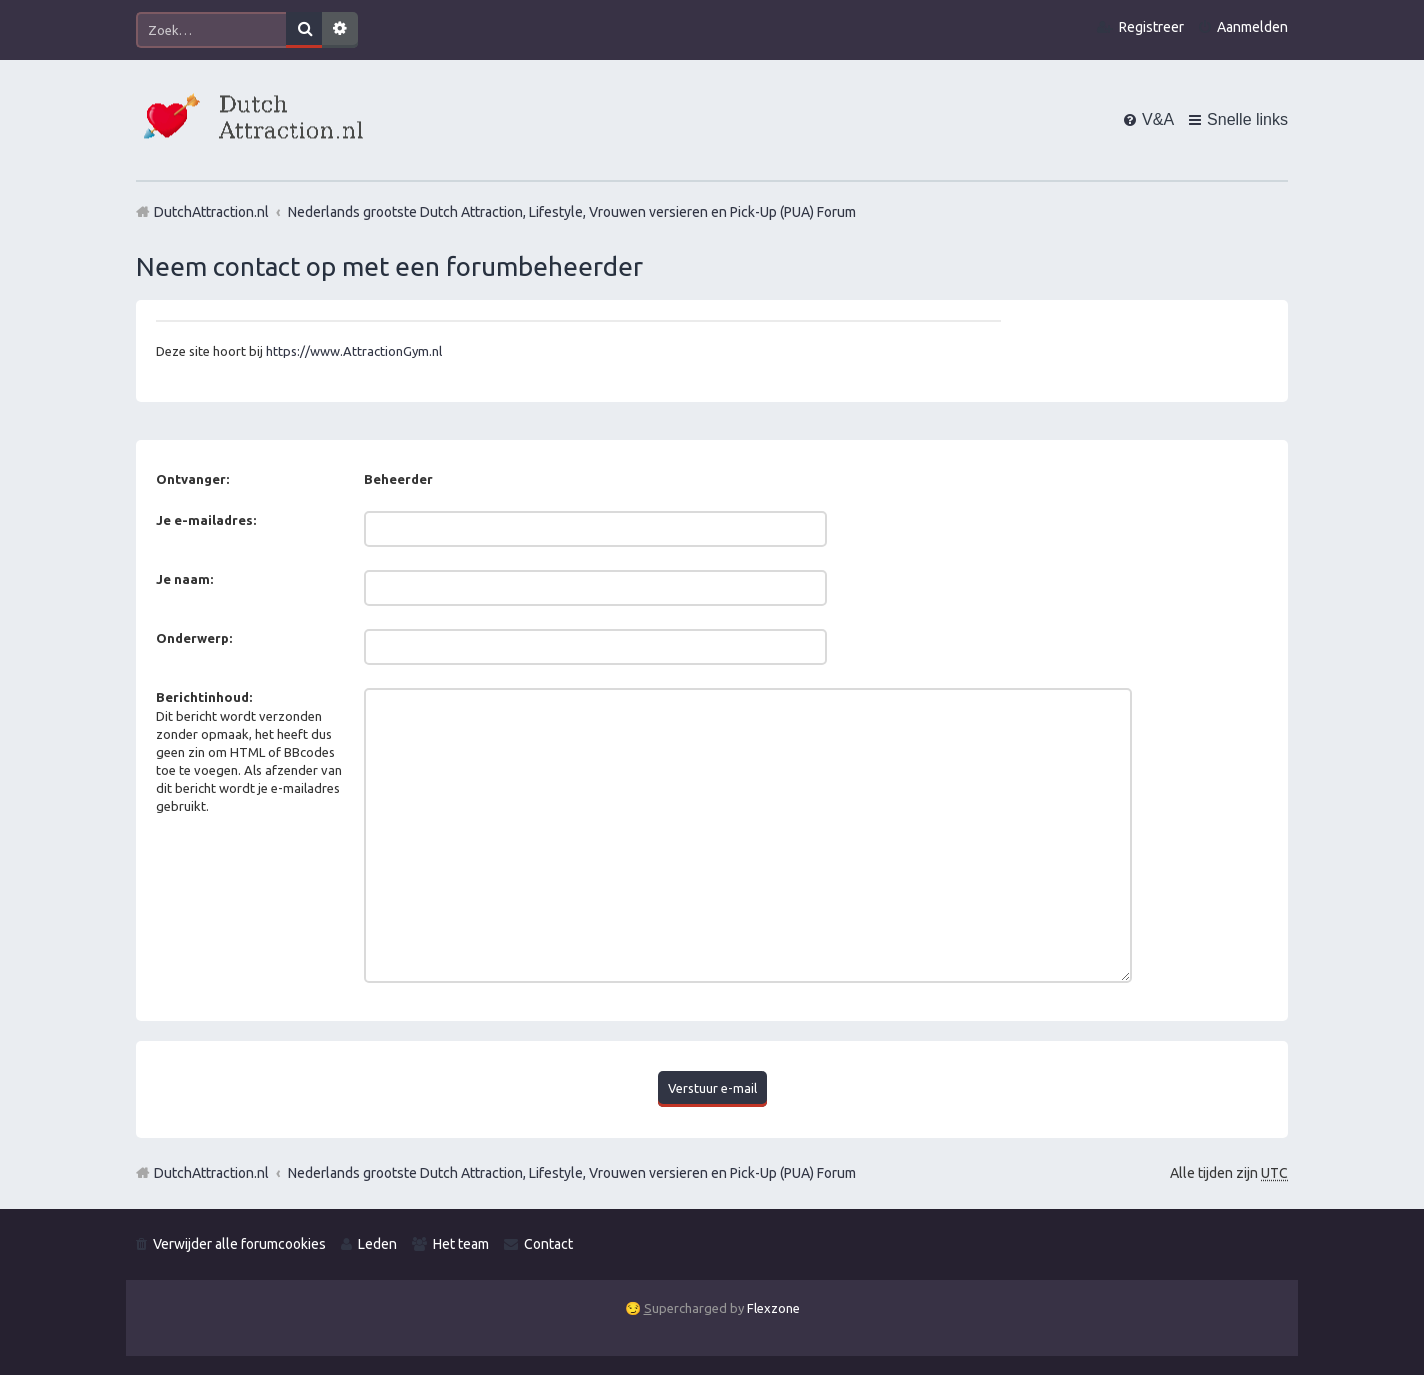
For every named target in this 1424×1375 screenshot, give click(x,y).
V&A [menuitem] (1158, 119)
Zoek (304, 30)
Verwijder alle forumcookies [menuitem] (239, 1244)
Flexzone (773, 1308)
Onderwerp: (194, 638)
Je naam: (184, 579)
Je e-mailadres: (206, 520)
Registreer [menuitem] (1151, 27)
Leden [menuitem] (377, 1244)
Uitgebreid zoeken (340, 30)
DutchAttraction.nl (211, 1173)
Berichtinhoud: (204, 697)
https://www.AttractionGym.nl (354, 351)
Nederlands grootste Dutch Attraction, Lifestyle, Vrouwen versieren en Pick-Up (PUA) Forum (572, 1173)
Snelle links (1247, 119)
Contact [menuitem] (548, 1244)
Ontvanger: (192, 479)
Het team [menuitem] (461, 1244)
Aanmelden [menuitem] (1252, 27)
